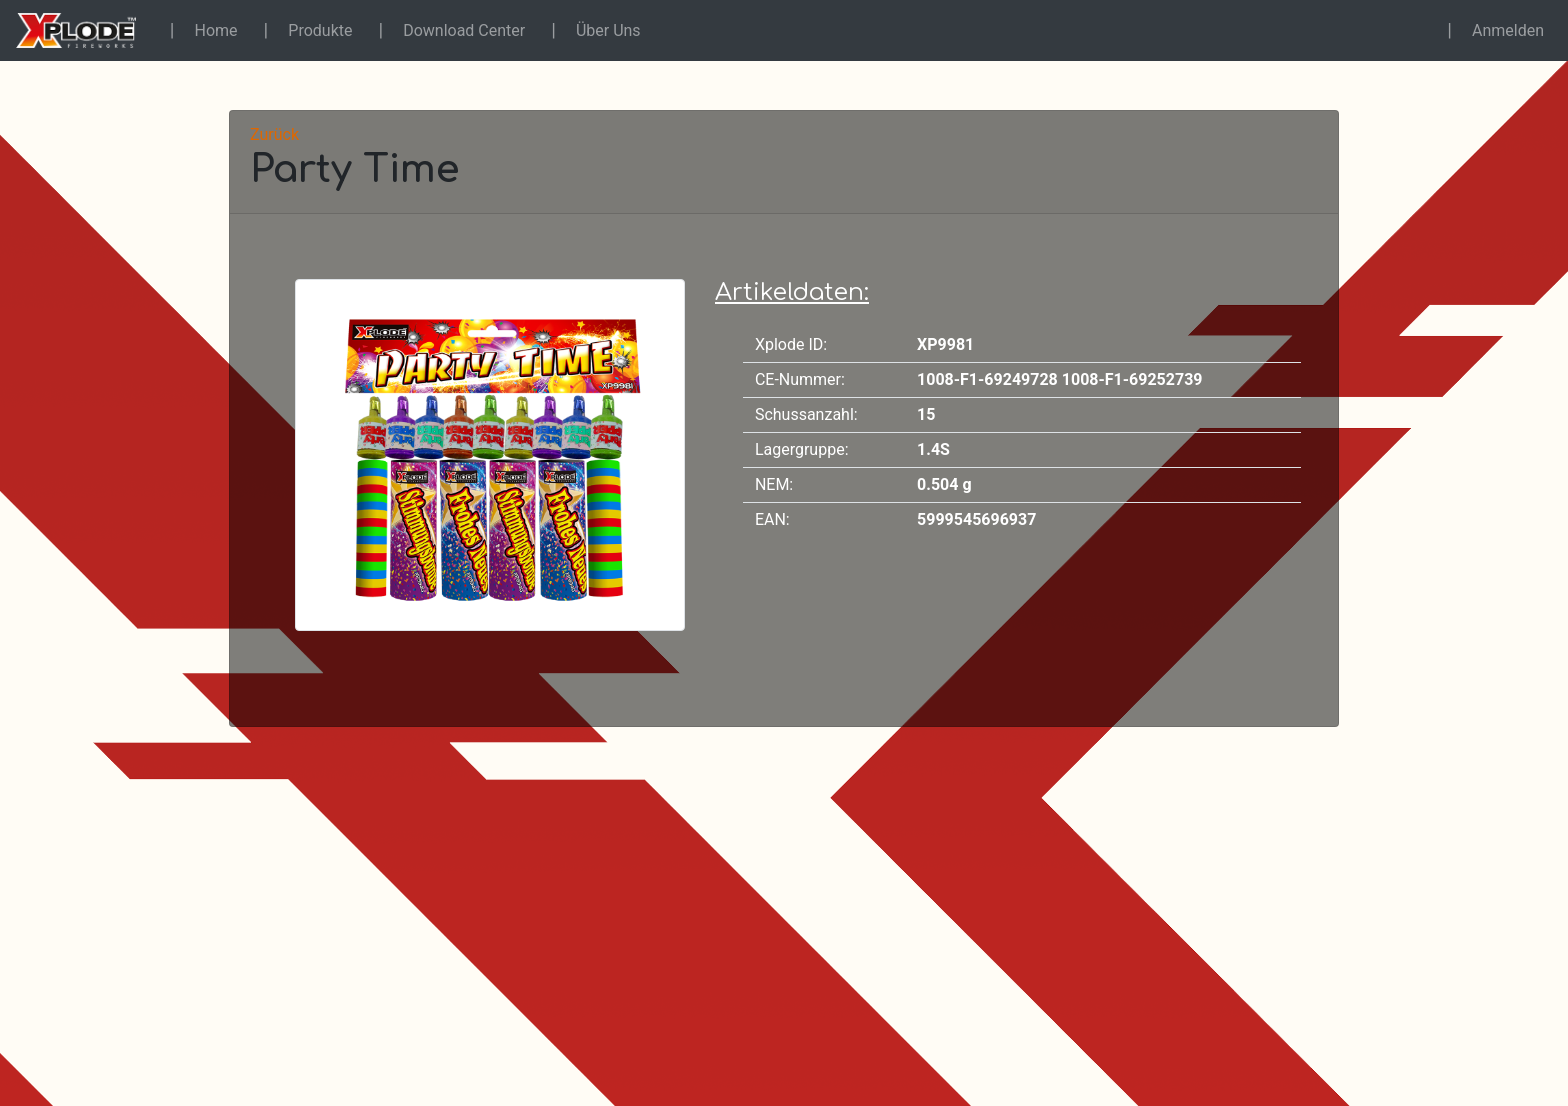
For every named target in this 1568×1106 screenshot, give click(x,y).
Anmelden (1508, 30)
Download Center (464, 30)
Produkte (320, 30)
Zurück (274, 134)
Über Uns (608, 30)
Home (216, 30)
